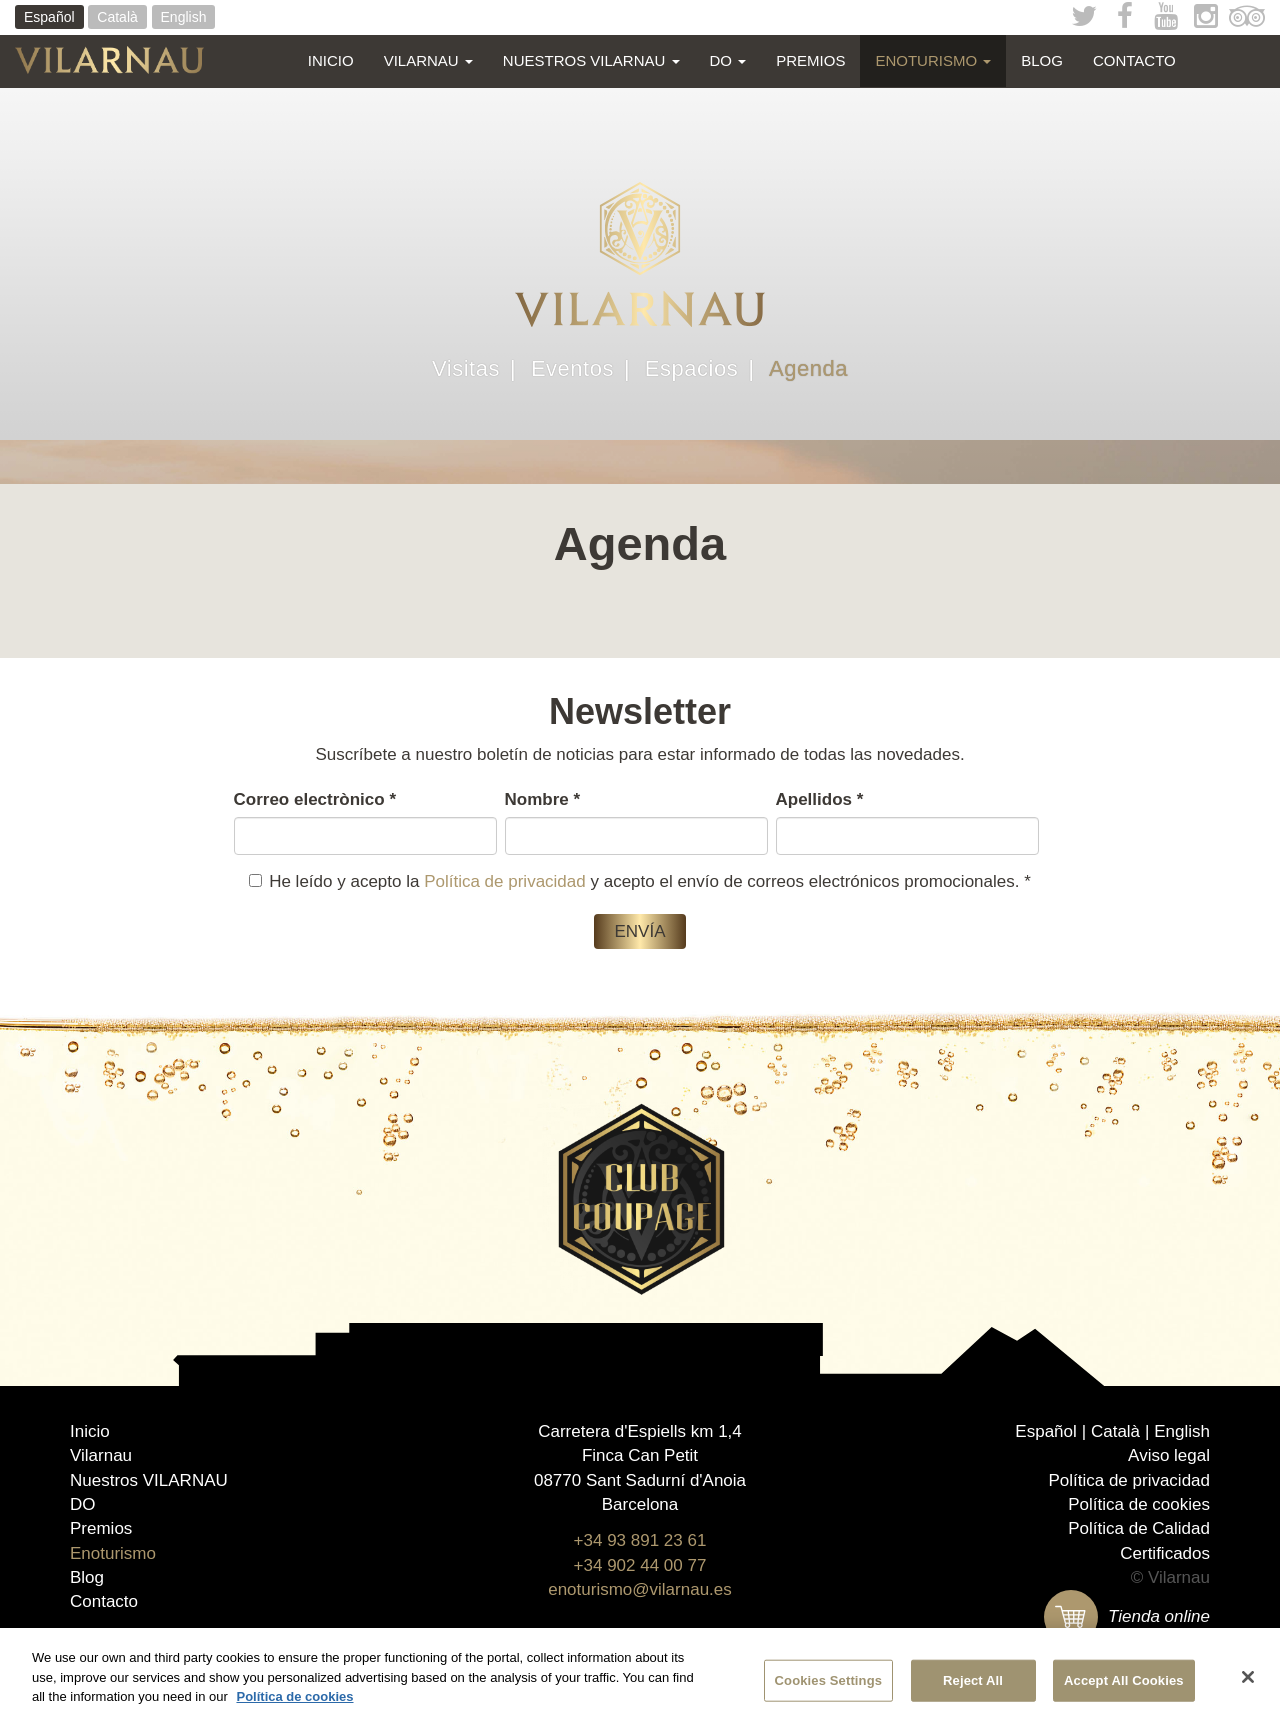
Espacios (691, 369)
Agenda (808, 369)
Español (49, 17)
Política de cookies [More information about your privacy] (294, 1698)
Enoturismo (933, 60)
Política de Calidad (1139, 1528)
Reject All (973, 1681)
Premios (810, 60)
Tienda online (1127, 1616)
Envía (639, 931)
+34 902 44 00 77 (640, 1565)
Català (117, 17)
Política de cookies (1139, 1504)
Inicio (331, 60)
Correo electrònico (315, 799)
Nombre (543, 799)
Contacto (1134, 60)
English (184, 17)
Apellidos (820, 799)
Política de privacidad (505, 881)
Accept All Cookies (1124, 1681)
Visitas (466, 369)
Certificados (1165, 1553)
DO (728, 60)
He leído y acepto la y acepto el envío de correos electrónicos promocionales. (640, 881)
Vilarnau (428, 60)
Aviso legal (1169, 1455)
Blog (1042, 60)
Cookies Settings (829, 1681)
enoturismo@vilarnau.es (640, 1589)
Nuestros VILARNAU (591, 60)
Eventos (572, 369)
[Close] (1248, 1678)
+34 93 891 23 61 (640, 1540)
